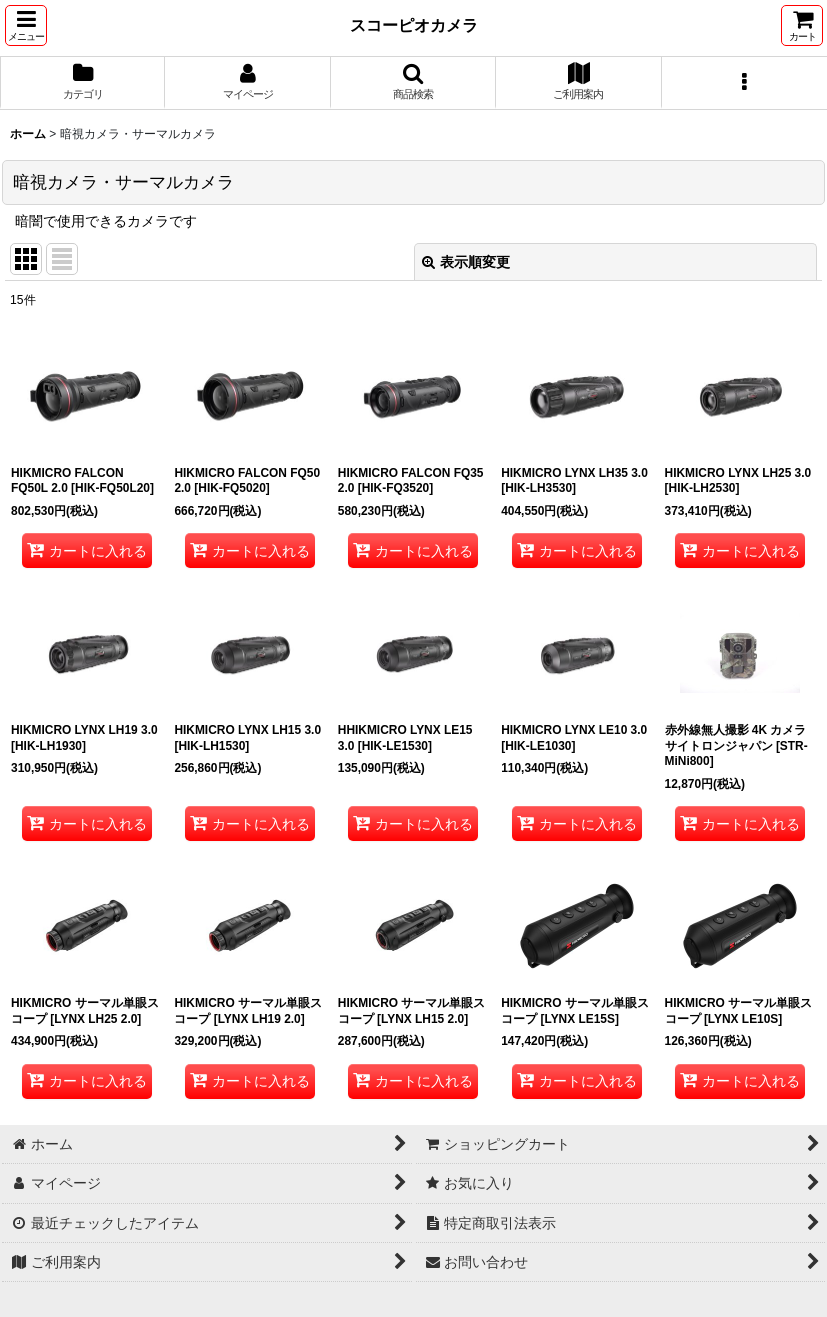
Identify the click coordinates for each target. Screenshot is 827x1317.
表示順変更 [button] (466, 262)
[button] (26, 25)
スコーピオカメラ (414, 25)
